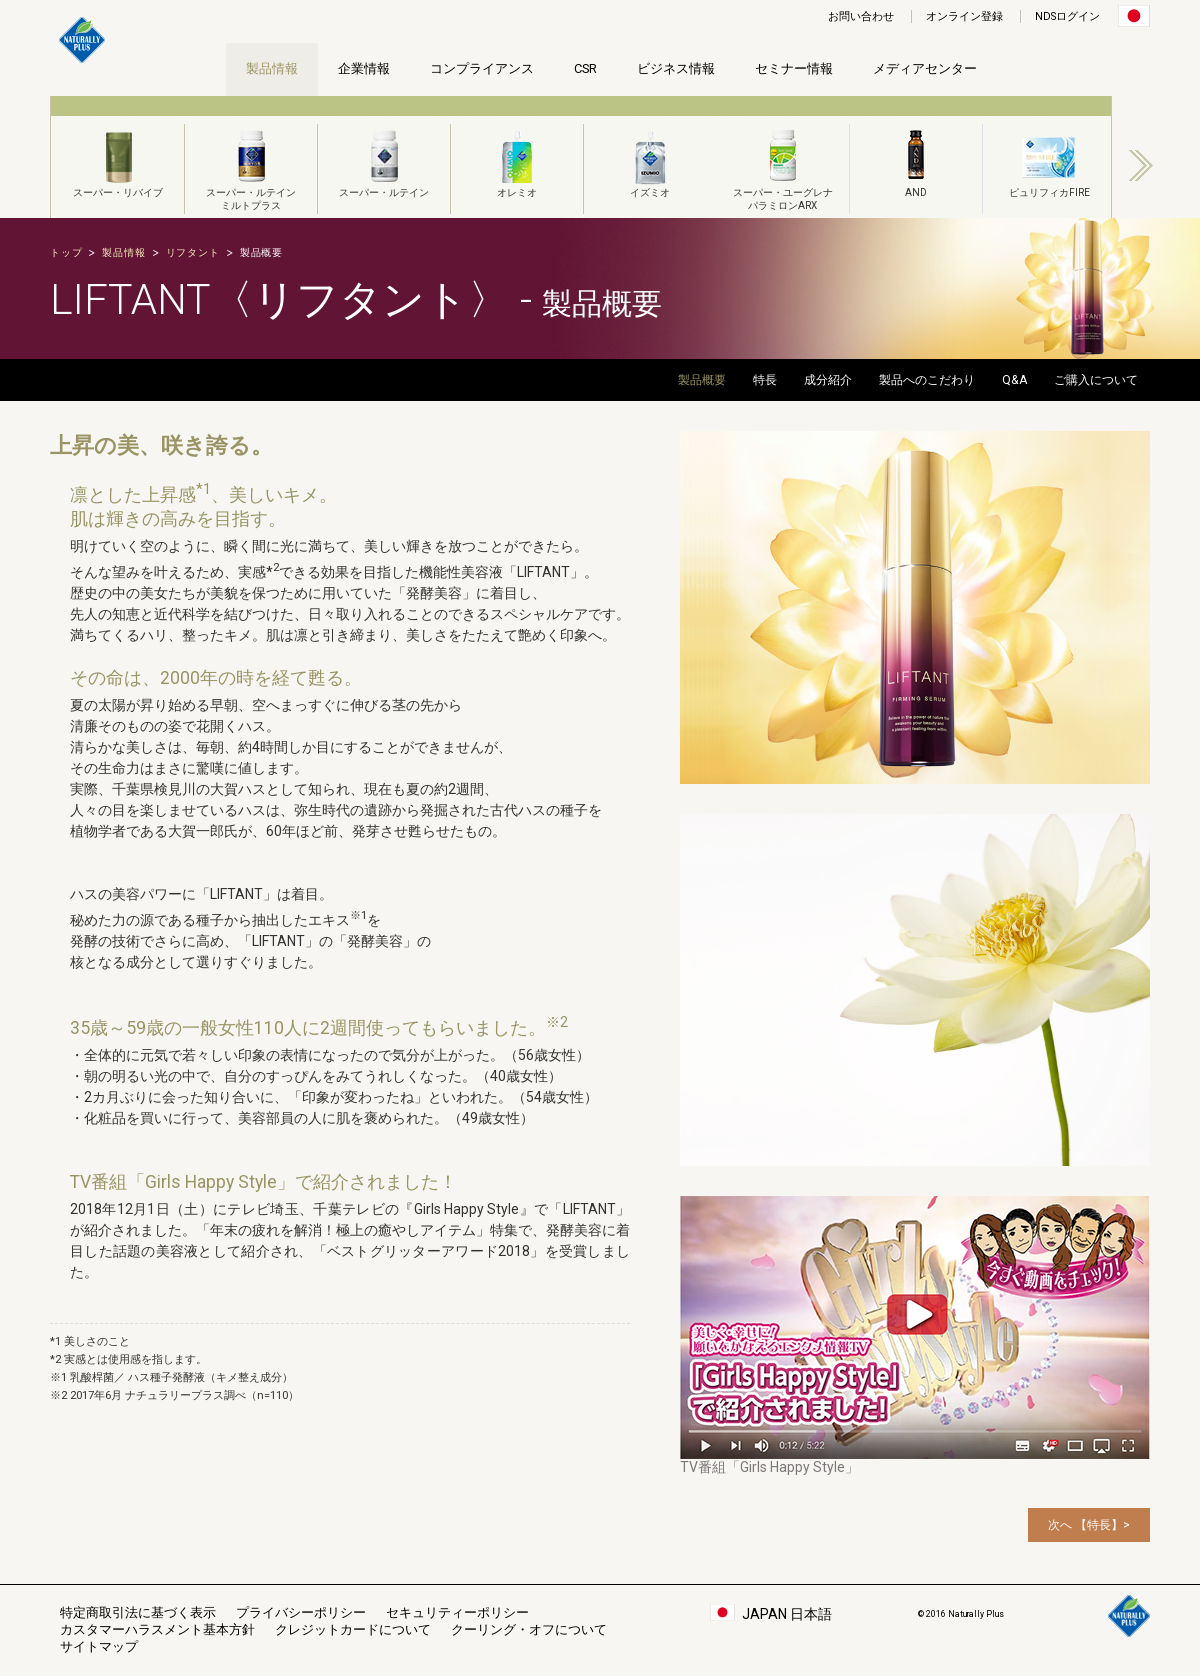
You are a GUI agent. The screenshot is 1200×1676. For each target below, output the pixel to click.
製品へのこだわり (927, 380)
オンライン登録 (964, 16)
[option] (117, 157)
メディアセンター (925, 68)
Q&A (1014, 380)
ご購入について (1096, 380)
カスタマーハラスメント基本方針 (157, 1629)
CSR (585, 68)
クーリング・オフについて (529, 1629)
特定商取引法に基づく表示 (138, 1612)
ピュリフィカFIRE (1049, 161)
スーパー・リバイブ (118, 161)
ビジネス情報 (676, 68)
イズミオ (650, 161)
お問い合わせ (861, 16)
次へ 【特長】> (1089, 1525)
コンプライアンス (482, 68)
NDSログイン (1067, 16)
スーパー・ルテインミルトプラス (251, 167)
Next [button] (1141, 165)
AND (916, 161)
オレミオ (517, 161)
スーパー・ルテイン (384, 161)
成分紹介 (828, 380)
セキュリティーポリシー (457, 1612)
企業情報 (364, 68)
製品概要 (702, 380)
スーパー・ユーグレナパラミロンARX (783, 167)
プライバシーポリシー (301, 1612)
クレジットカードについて (353, 1629)
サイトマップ (99, 1646)
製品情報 (272, 68)
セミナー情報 (794, 68)
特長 (765, 380)
